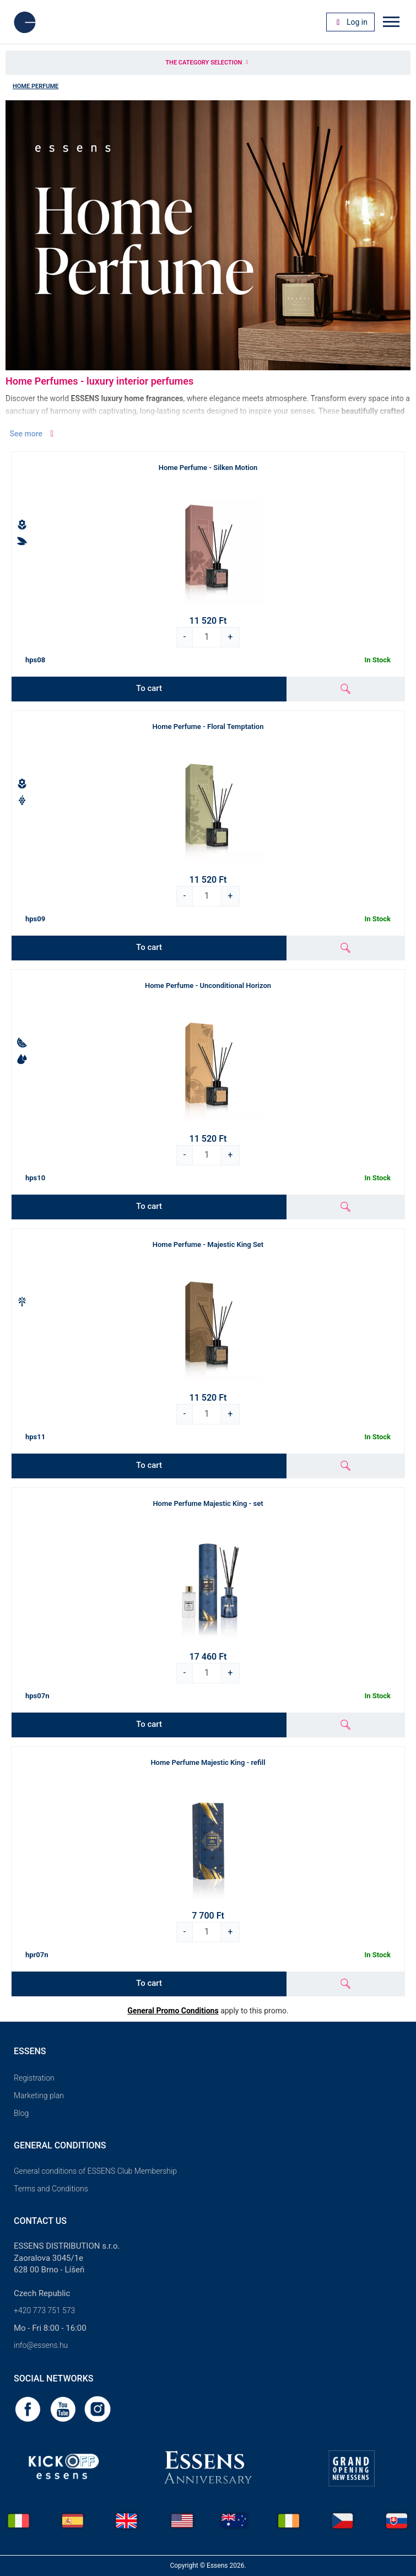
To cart (149, 688)
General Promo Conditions (172, 2010)
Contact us (40, 2221)
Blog (21, 2113)
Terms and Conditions (51, 2188)
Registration (34, 2077)
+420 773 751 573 (44, 2310)
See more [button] (33, 433)
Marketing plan (39, 2095)
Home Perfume (35, 86)
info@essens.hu (41, 2345)
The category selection (207, 62)
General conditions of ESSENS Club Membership (95, 2171)
